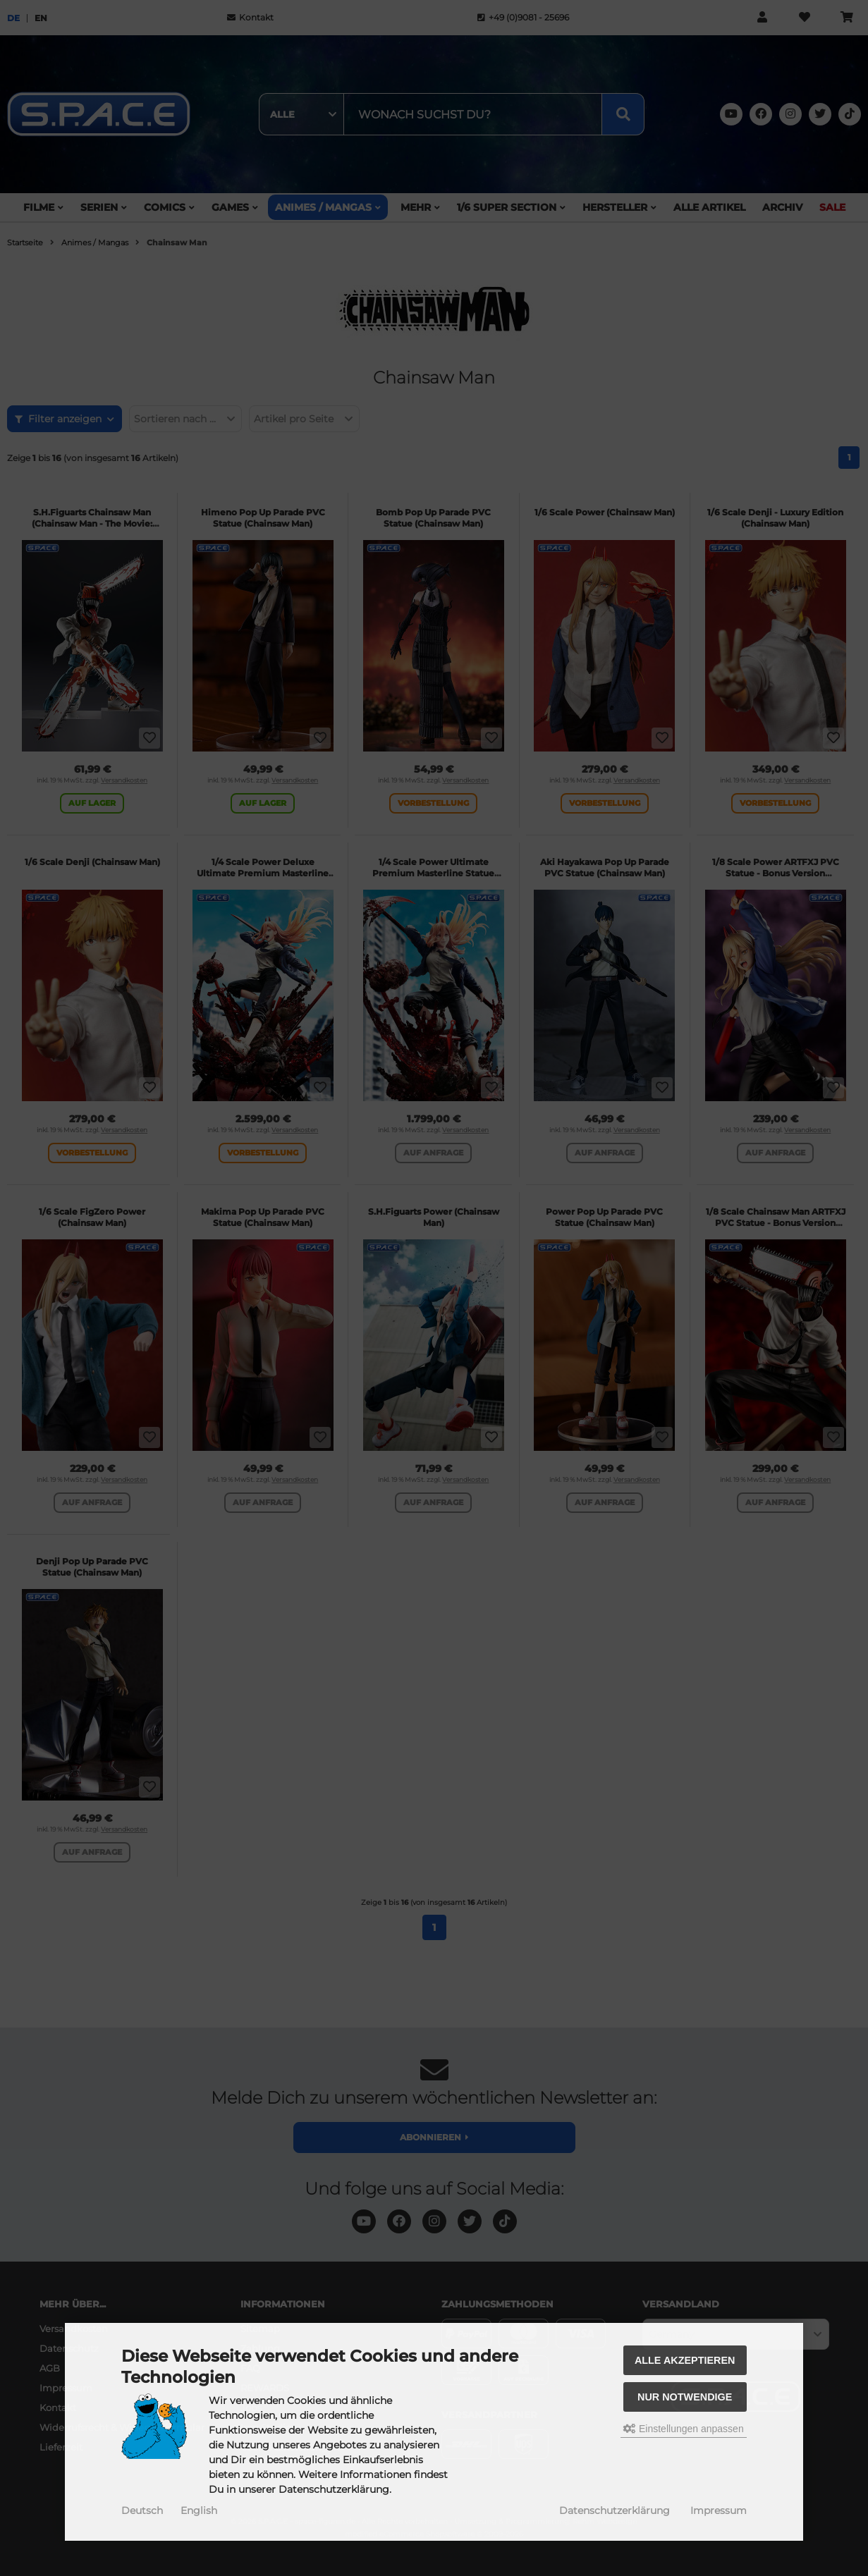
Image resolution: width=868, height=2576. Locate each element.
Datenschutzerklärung (614, 2510)
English (199, 2510)
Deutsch (142, 2510)
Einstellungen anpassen (683, 2428)
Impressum (718, 2510)
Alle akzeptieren (685, 2360)
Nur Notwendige (684, 2397)
